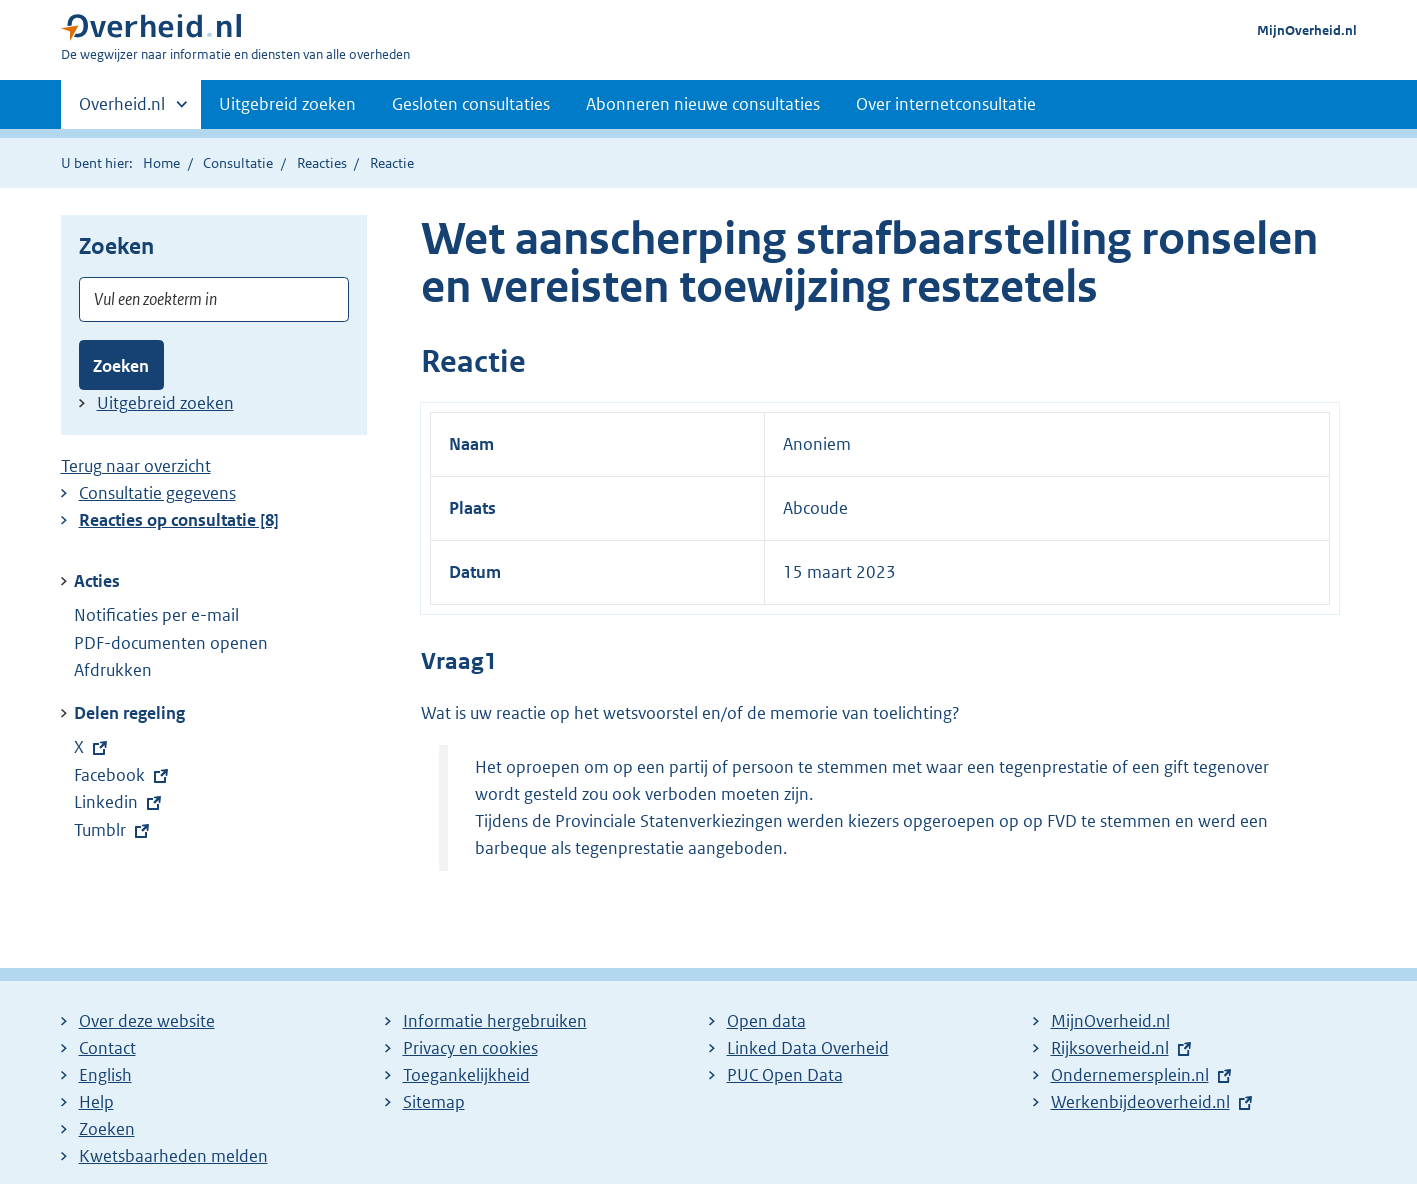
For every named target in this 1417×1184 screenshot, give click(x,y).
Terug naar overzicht (136, 466)
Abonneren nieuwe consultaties (703, 104)
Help (96, 1102)
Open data (766, 1021)
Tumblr (113, 830)
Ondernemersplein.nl (1130, 1075)
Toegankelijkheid (466, 1075)
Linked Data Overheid (808, 1048)
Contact (107, 1048)
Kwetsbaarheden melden (173, 1156)
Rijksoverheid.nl (1110, 1048)
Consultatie (238, 163)
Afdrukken (113, 670)
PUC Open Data (785, 1075)
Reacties (322, 163)
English (105, 1075)
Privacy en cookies (470, 1048)
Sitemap (434, 1102)
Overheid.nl (122, 110)
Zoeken (121, 366)
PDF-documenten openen (171, 643)
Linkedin (119, 802)
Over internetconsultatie (946, 104)
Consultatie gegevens (157, 493)
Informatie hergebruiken (495, 1021)
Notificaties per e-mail (156, 615)
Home (161, 163)
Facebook (120, 775)
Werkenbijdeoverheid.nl (1140, 1102)
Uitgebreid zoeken (287, 104)
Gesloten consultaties (471, 104)
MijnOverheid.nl (1307, 30)
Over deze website (147, 1021)
